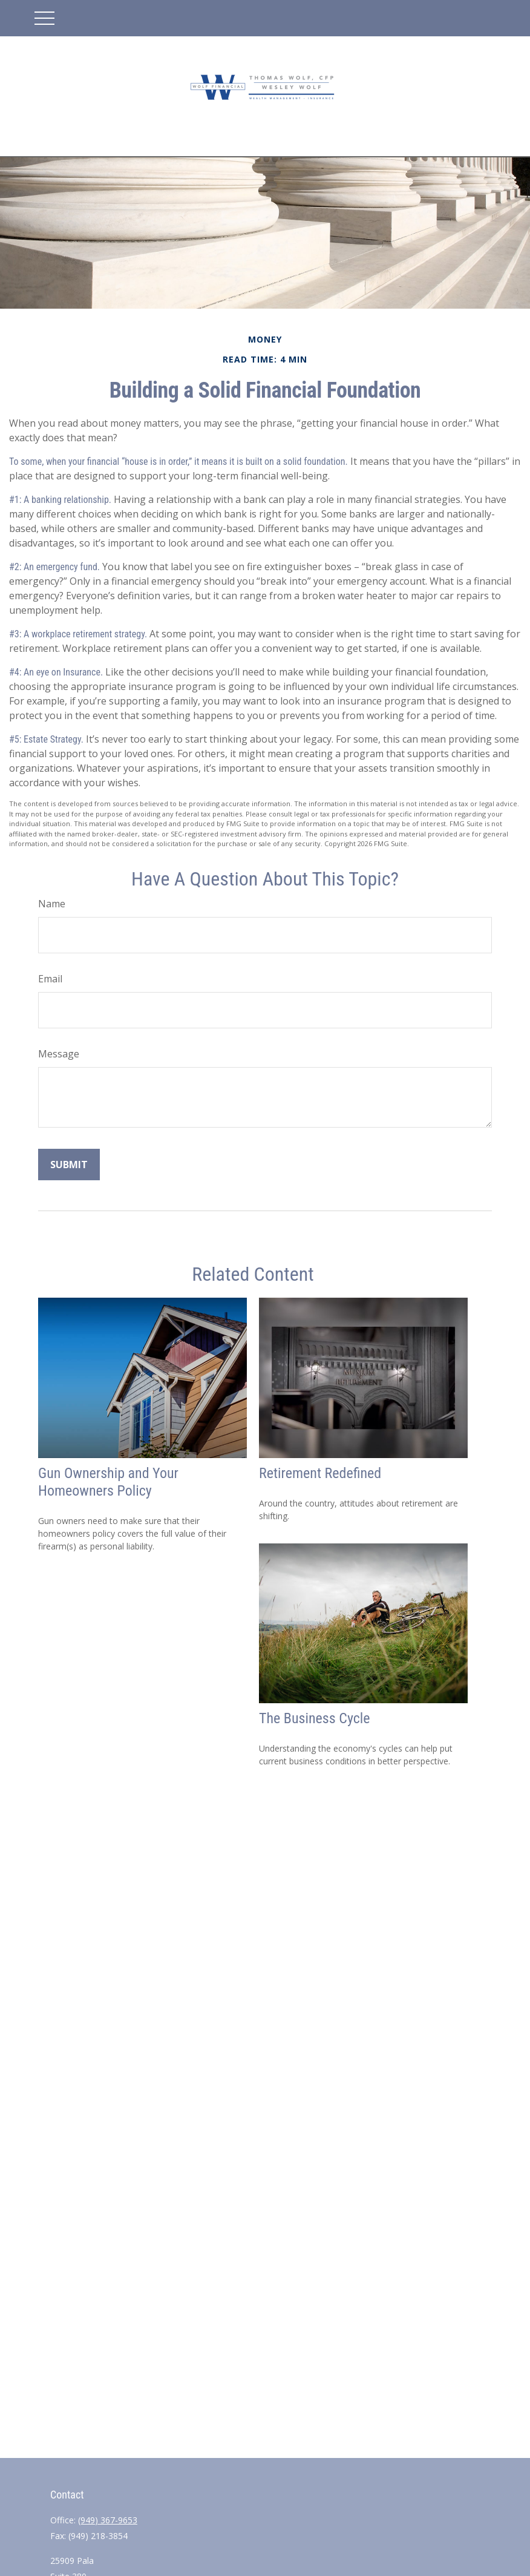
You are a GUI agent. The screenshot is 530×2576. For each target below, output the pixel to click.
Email (50, 978)
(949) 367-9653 (107, 2520)
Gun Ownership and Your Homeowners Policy (108, 1482)
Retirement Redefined (320, 1473)
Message (58, 1053)
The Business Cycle (314, 1718)
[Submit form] (69, 1164)
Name (51, 903)
